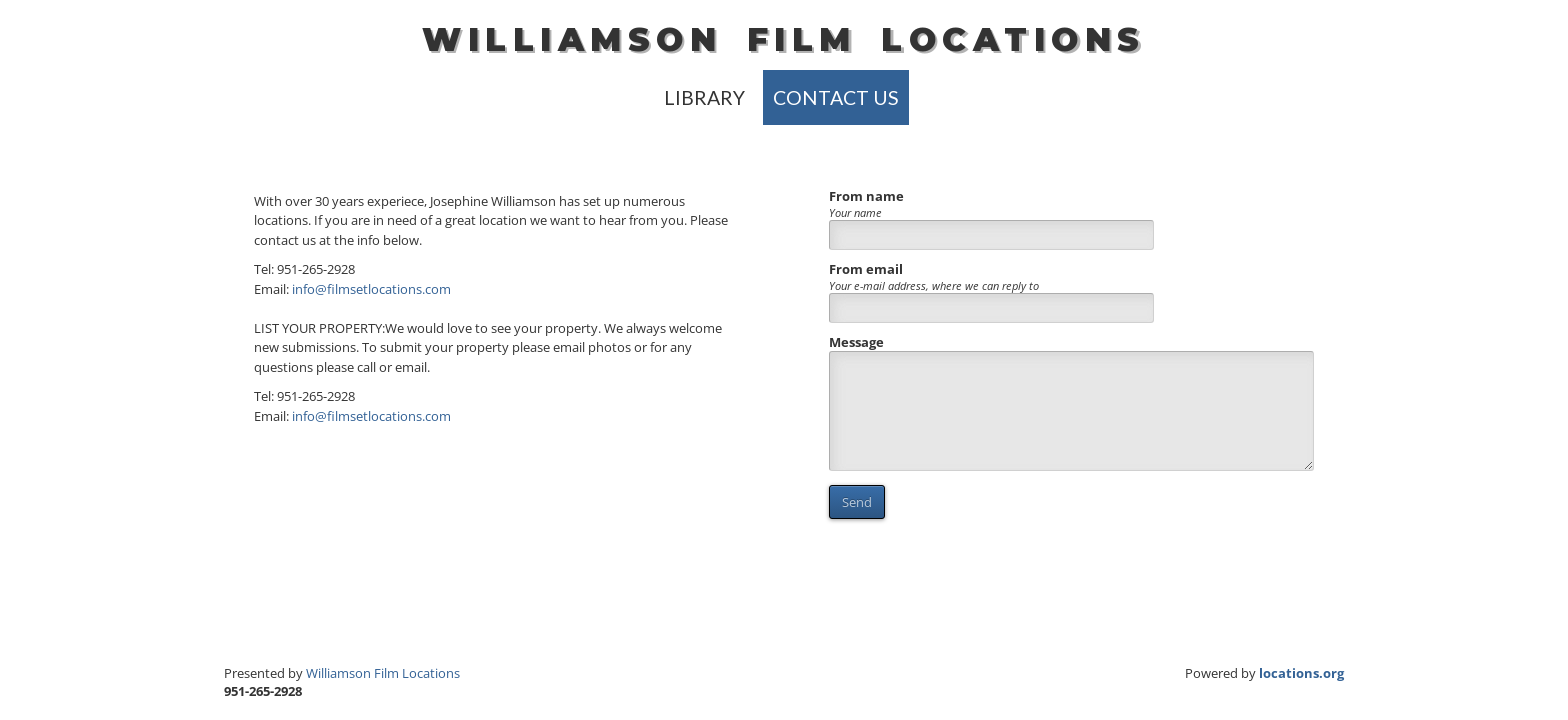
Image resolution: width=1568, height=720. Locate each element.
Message (856, 342)
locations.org (1301, 673)
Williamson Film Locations (383, 673)
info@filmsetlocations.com (371, 289)
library (704, 97)
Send (857, 502)
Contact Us (836, 97)
